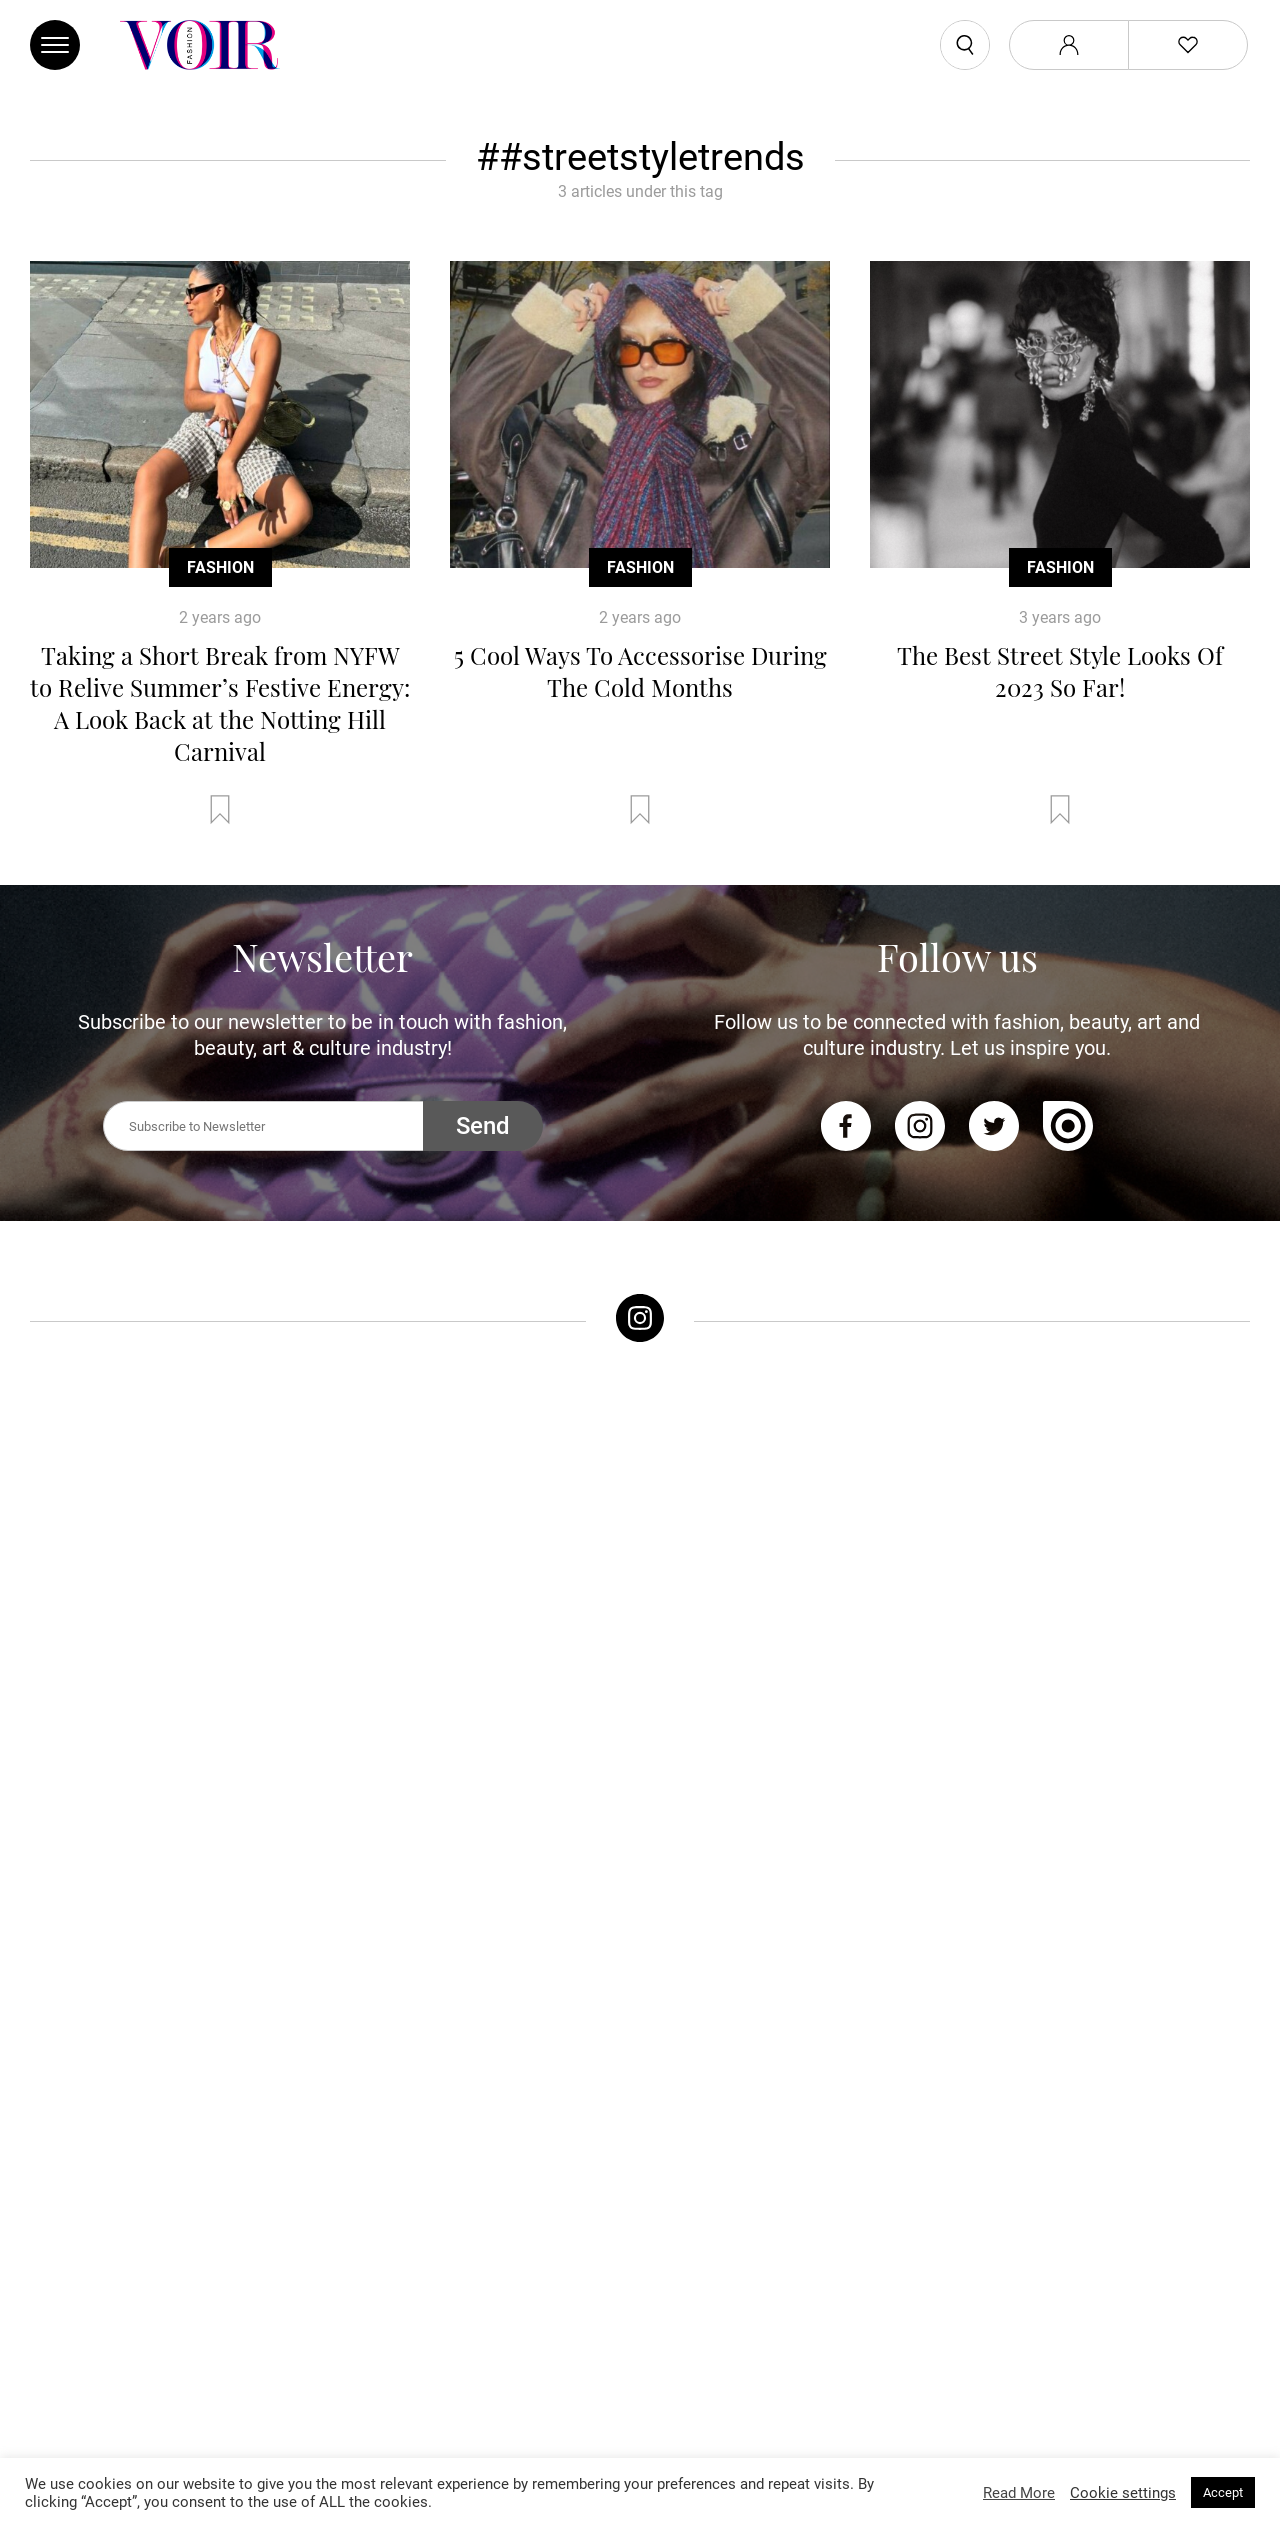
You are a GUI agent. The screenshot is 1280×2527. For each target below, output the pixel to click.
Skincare (367, 2197)
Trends (55, 2149)
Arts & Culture (690, 2197)
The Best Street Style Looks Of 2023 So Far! (1060, 671)
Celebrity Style (82, 2173)
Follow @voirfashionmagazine (640, 1640)
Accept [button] (1223, 2492)
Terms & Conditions (1015, 2221)
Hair (350, 2149)
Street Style (72, 2197)
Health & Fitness (394, 2221)
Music (661, 2149)
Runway (58, 2221)
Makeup (364, 2173)
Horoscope (679, 2221)
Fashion (220, 567)
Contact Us (984, 2173)
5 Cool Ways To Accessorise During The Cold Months (640, 671)
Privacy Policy (995, 2197)
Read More (1019, 2493)
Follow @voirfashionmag (640, 1981)
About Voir (983, 2149)
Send (483, 1126)
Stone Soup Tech (683, 2454)
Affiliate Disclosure (1013, 2245)
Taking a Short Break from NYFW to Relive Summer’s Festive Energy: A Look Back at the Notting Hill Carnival (220, 703)
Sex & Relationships (711, 2173)
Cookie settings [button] (1123, 2493)
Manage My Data (1006, 2269)
